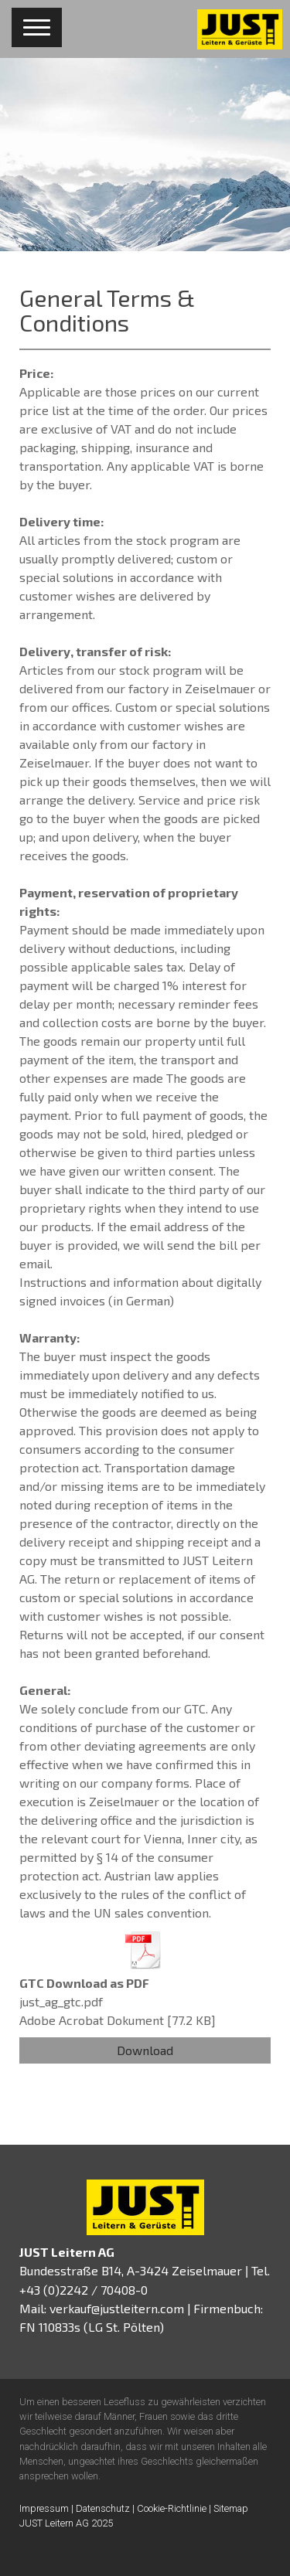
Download (145, 2050)
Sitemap (230, 2508)
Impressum (44, 2508)
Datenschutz (103, 2508)
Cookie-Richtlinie (171, 2508)
